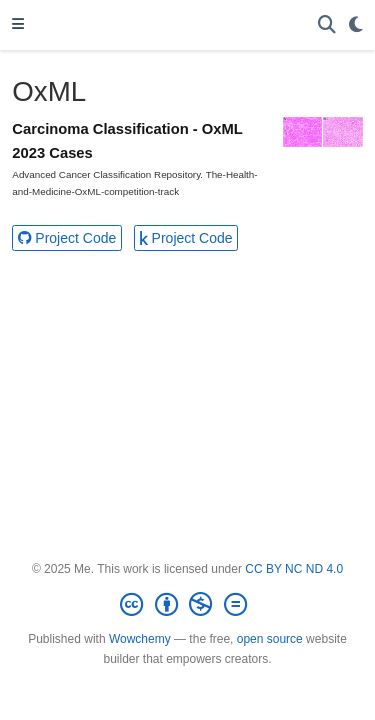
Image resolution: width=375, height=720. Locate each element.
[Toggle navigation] (18, 25)
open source (270, 639)
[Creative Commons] (187, 605)
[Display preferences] (356, 25)
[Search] (327, 25)
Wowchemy (140, 639)
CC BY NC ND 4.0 (294, 569)
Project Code (67, 238)
